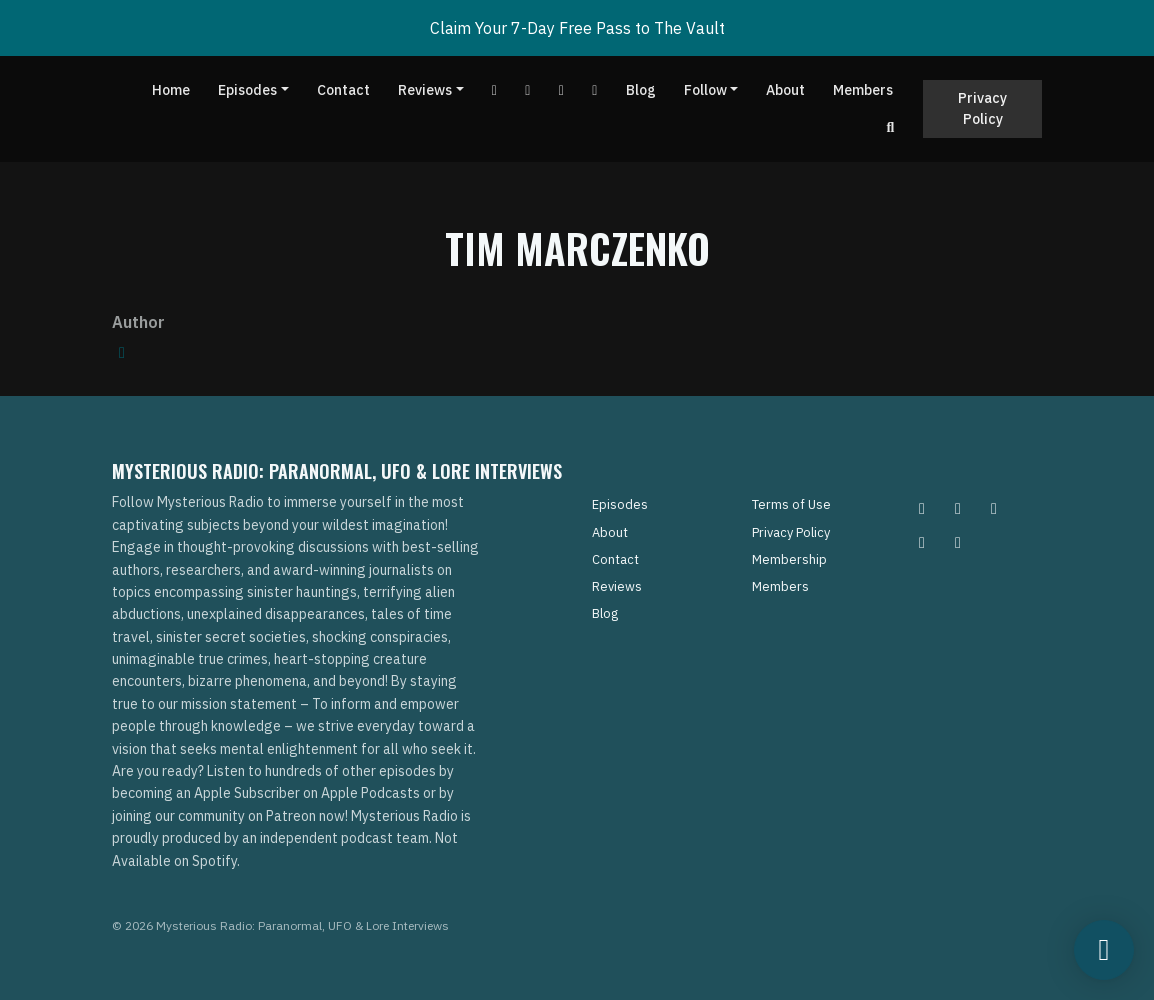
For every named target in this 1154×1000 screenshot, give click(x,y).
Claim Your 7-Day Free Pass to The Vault (577, 28)
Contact (343, 90)
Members (863, 90)
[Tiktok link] (562, 90)
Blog (641, 90)
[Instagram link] (595, 90)
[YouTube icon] (958, 542)
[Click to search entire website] (891, 127)
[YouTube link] (495, 90)
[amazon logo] (122, 352)
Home (171, 90)
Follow (705, 90)
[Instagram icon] (922, 508)
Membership (789, 559)
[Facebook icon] (994, 508)
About (785, 90)
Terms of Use (791, 504)
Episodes (247, 90)
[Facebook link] (528, 90)
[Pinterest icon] (958, 508)
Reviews (425, 90)
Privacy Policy (982, 108)
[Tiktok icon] (922, 542)
